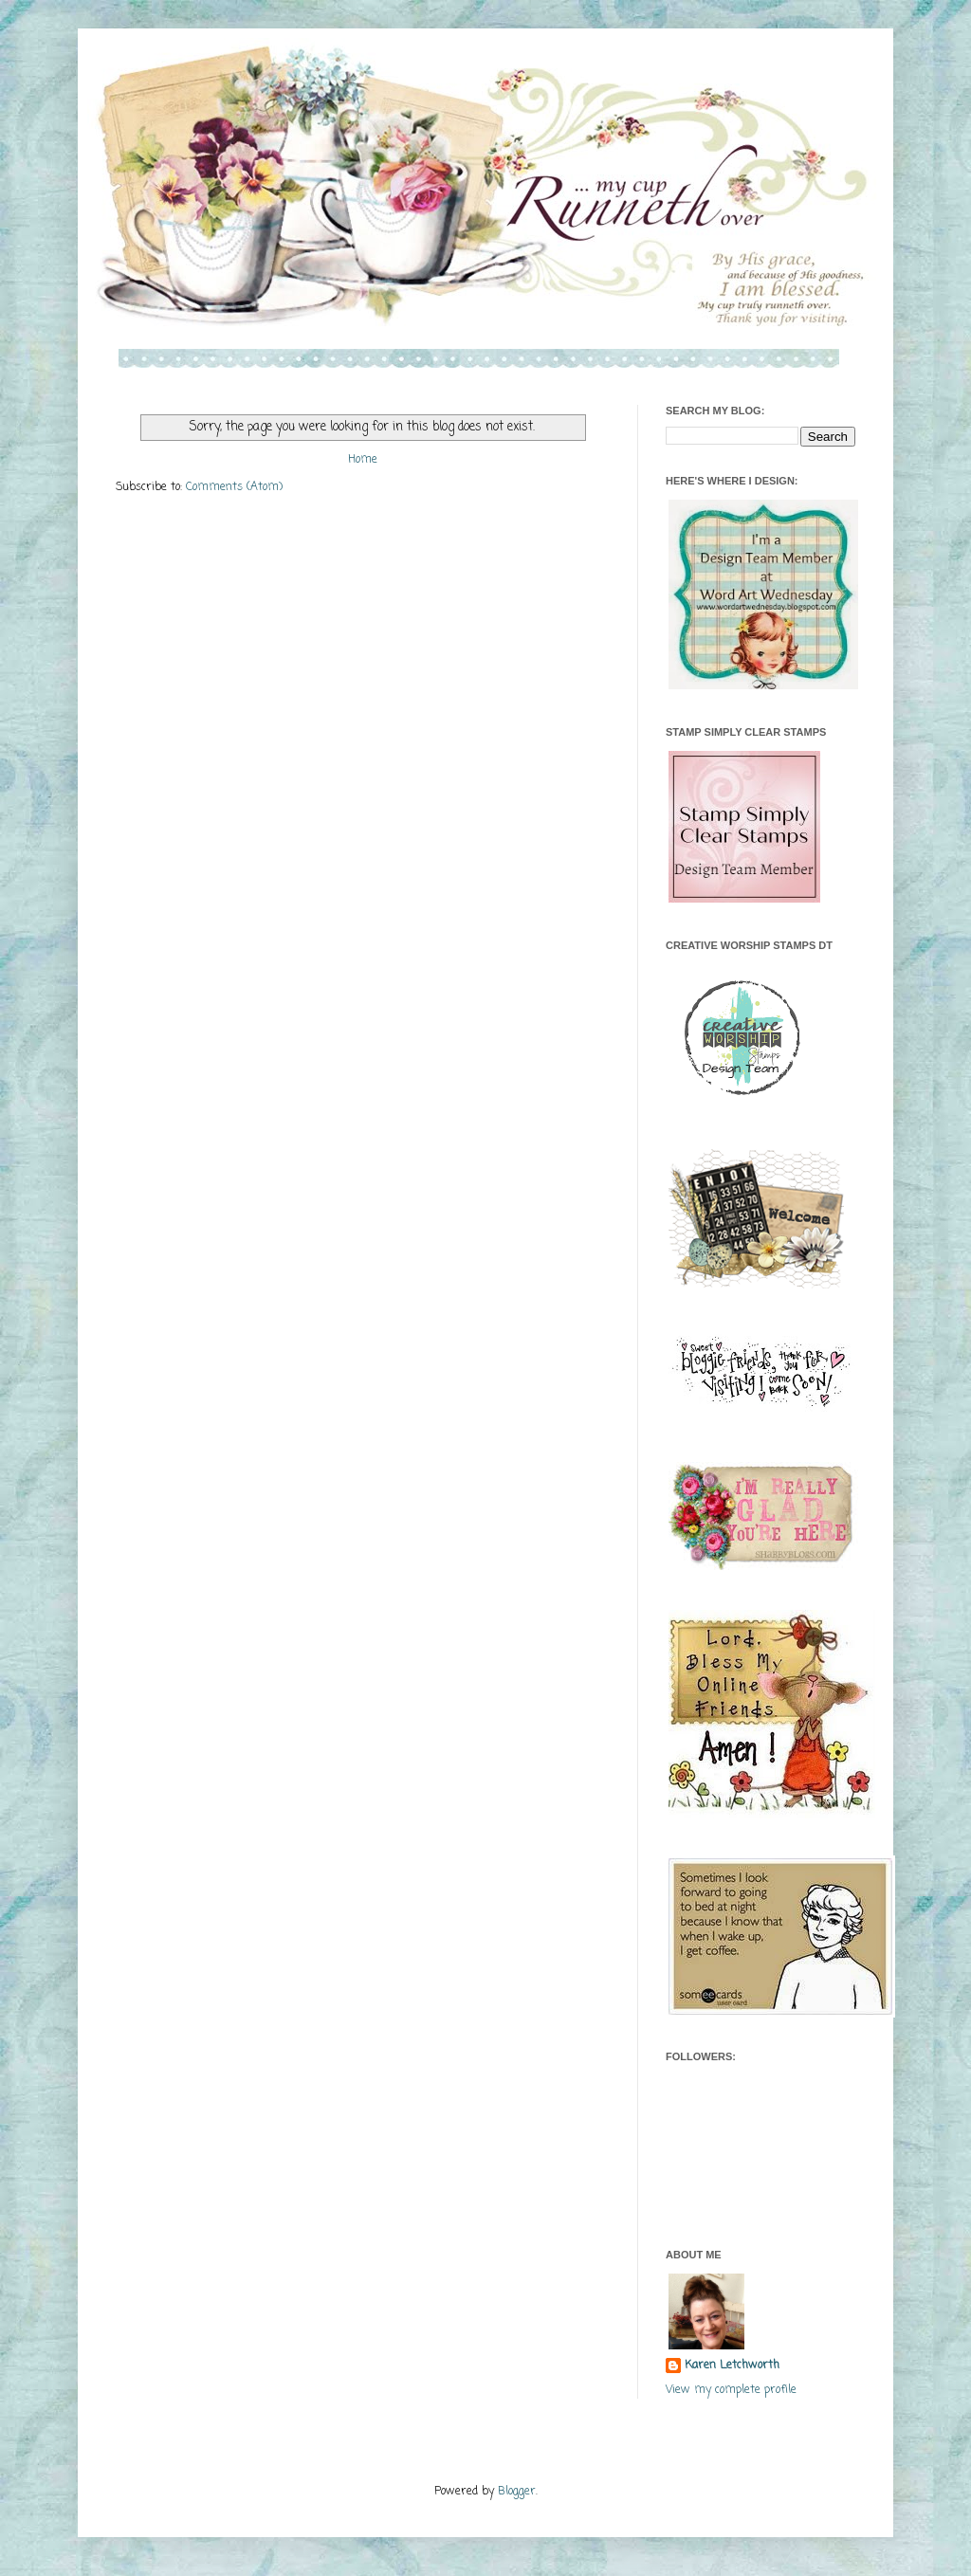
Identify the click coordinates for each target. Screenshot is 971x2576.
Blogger (517, 2491)
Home (362, 459)
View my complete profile (731, 2390)
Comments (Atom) (234, 487)
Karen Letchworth (732, 2366)
